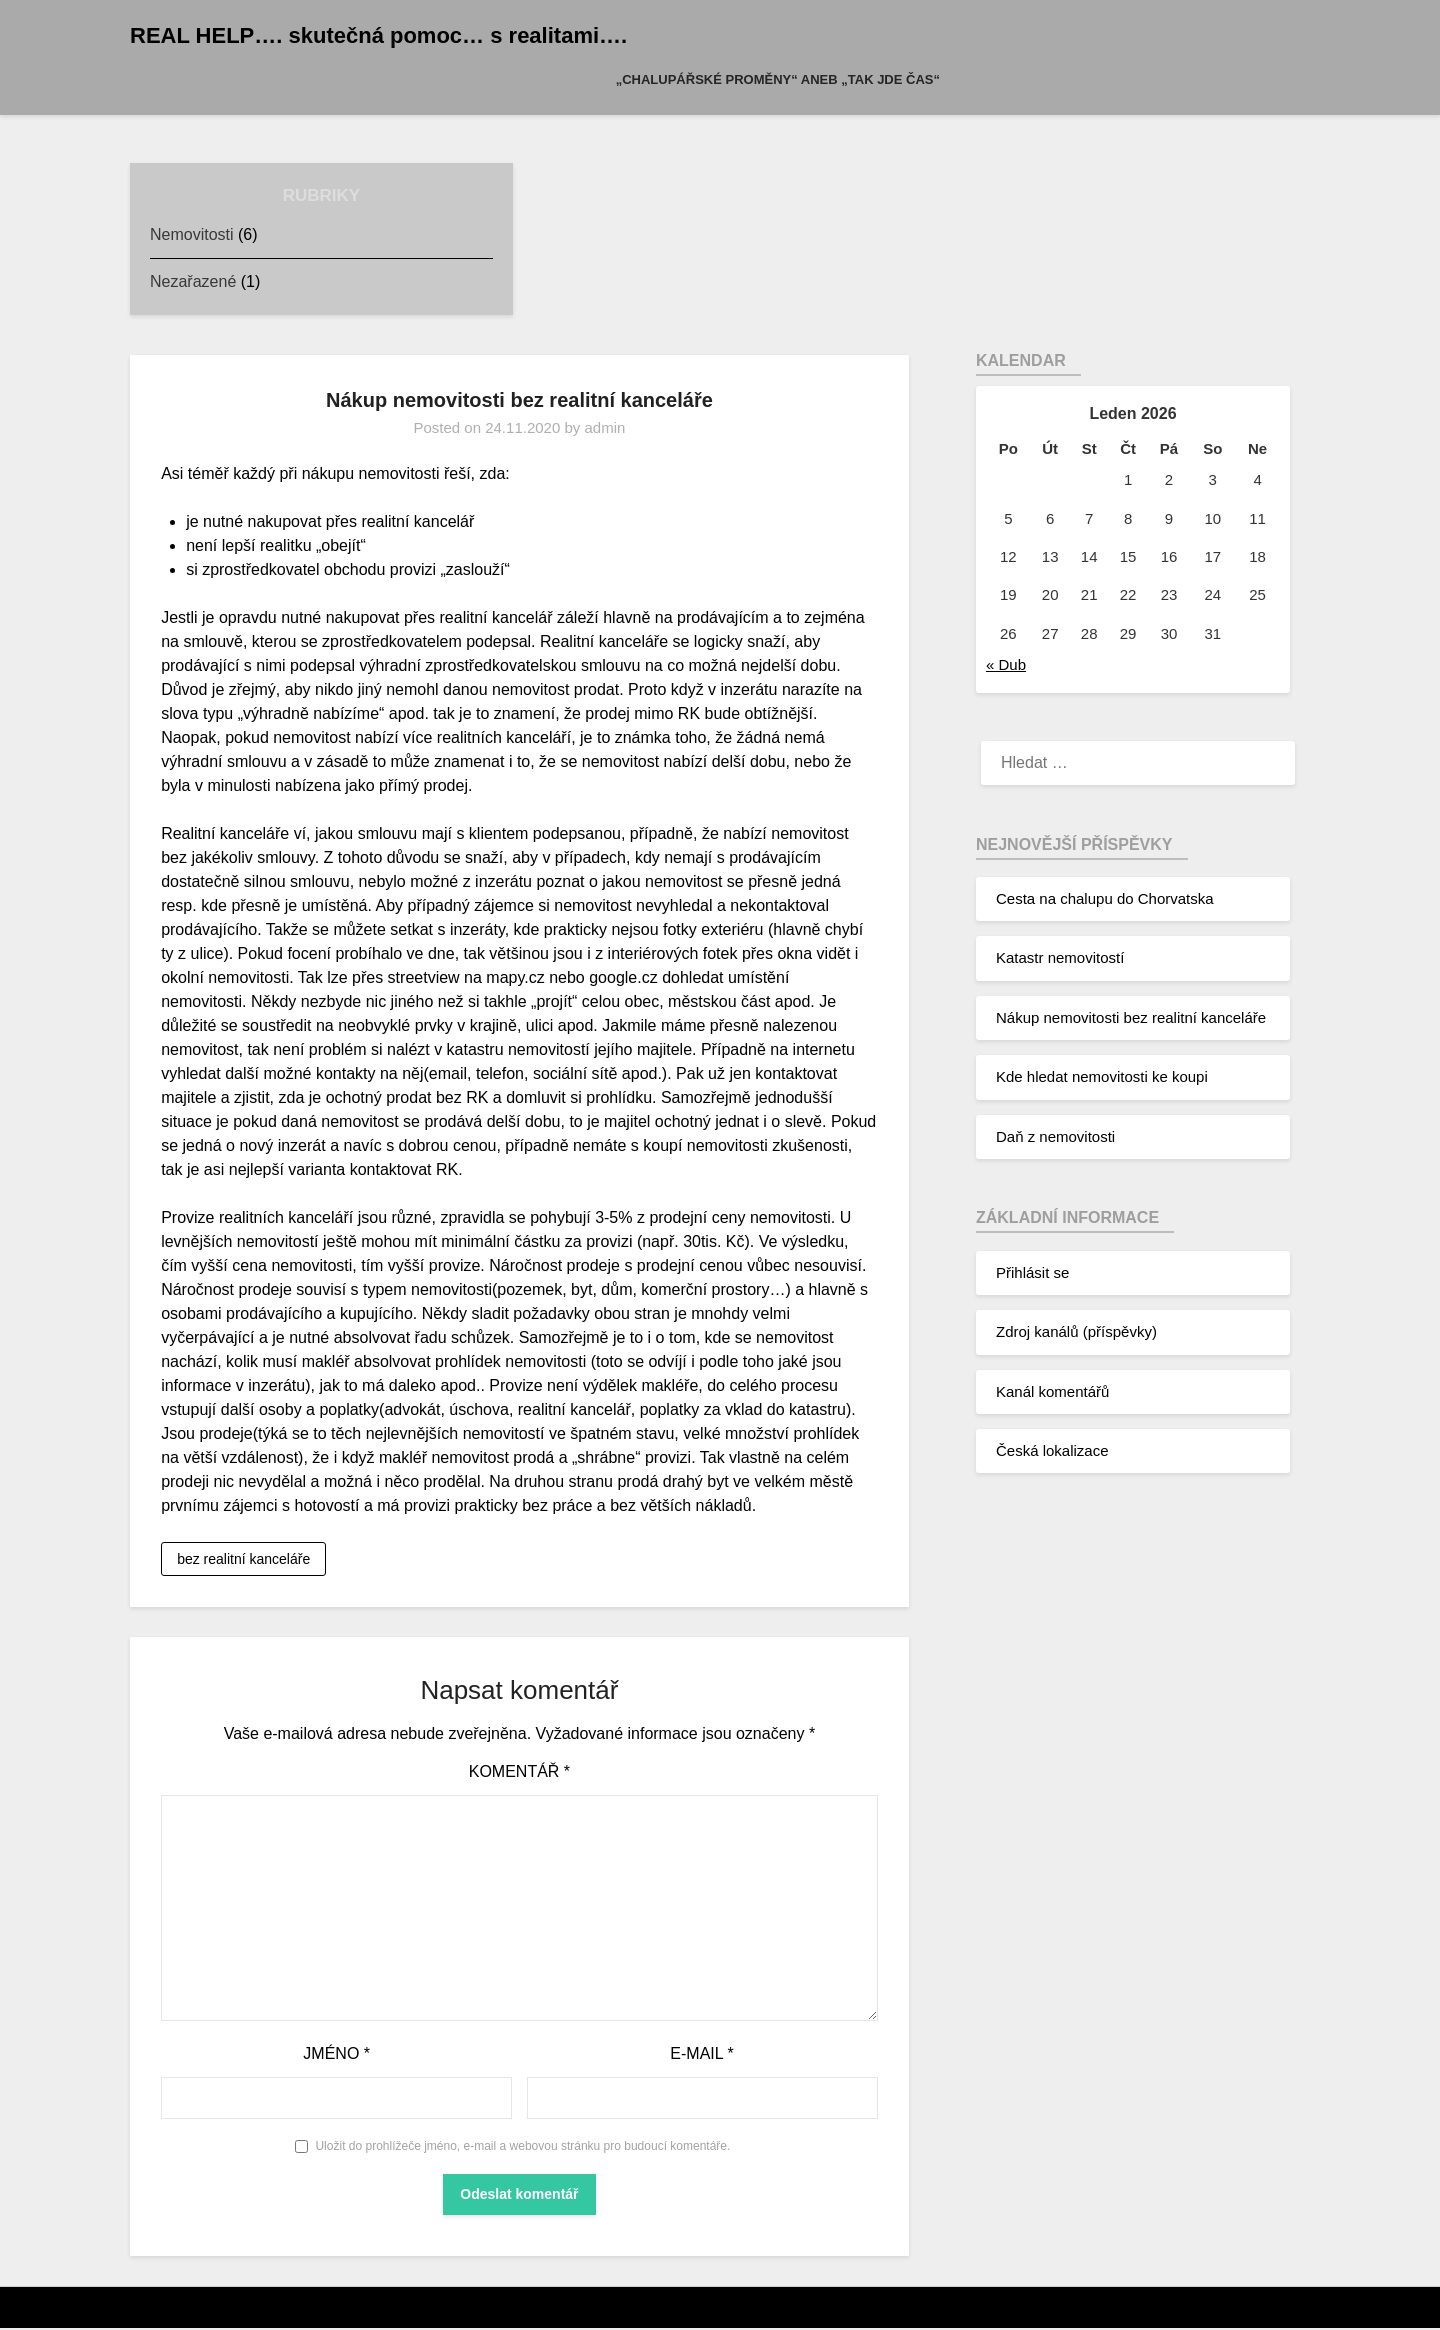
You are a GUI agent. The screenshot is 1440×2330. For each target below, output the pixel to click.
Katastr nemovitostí (1060, 957)
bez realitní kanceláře (243, 1560)
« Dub (1006, 664)
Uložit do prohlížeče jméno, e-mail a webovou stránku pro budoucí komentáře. (522, 2147)
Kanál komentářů (1052, 1391)
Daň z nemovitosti (1055, 1136)
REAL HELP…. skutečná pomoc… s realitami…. (378, 35)
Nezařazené (193, 281)
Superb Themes (738, 2309)
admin (604, 427)
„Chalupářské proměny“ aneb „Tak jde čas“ (778, 79)
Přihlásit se (1032, 1272)
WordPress (731, 2309)
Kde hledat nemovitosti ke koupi (1102, 1076)
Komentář (519, 1772)
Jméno (336, 2054)
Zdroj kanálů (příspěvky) (1076, 1331)
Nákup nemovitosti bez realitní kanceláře (1131, 1017)
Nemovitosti (192, 234)
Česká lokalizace (1052, 1450)
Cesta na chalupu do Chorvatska (1105, 898)
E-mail (701, 2054)
